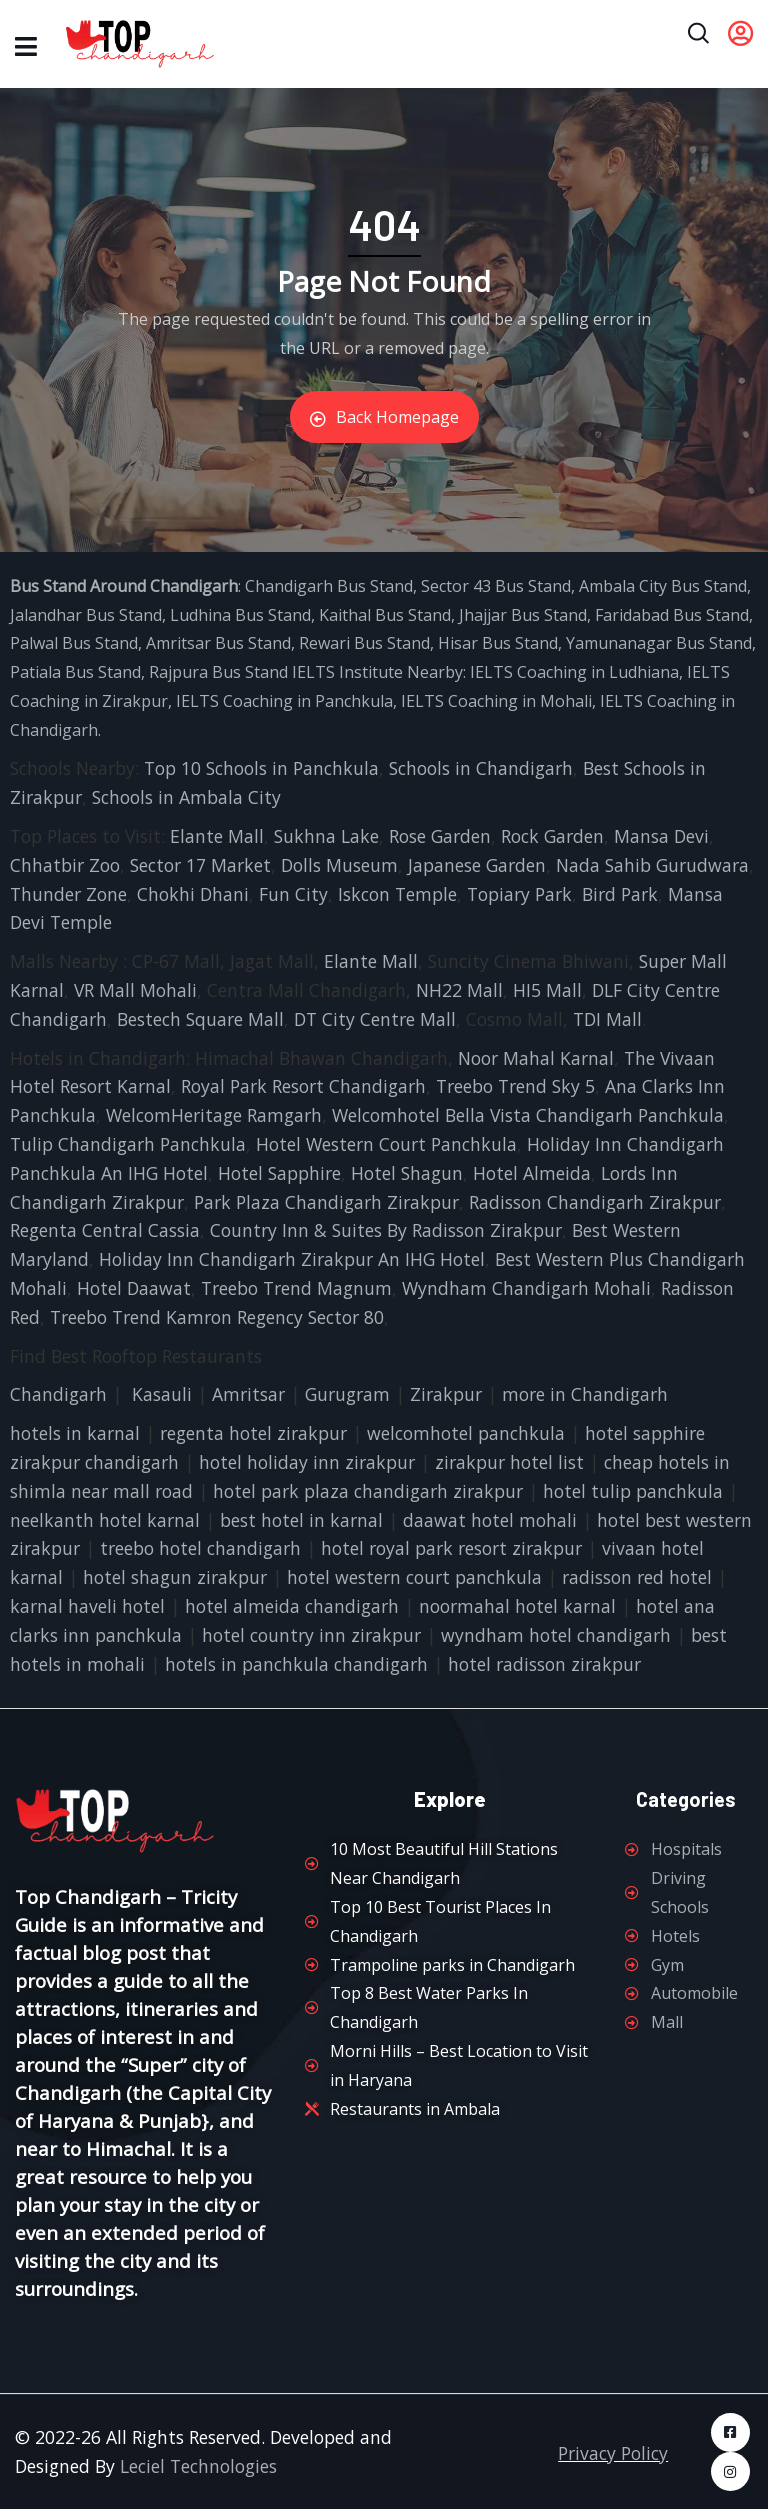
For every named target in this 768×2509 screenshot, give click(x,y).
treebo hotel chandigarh (200, 1548)
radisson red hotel (637, 1577)
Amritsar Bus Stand (218, 643)
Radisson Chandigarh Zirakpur (595, 1202)
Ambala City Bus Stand (663, 586)
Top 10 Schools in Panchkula (261, 768)
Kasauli (162, 1394)
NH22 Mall (459, 990)
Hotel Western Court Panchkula (386, 1144)
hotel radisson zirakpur (544, 1664)
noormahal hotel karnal (517, 1606)
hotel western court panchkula (414, 1577)
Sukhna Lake (326, 836)
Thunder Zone (68, 894)
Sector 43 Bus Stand (496, 586)
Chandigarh (58, 1394)
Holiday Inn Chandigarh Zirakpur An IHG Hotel (292, 1259)
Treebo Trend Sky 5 (515, 1086)
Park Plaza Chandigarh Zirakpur (326, 1202)
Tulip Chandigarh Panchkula (128, 1144)
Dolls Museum (339, 865)
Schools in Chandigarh (481, 768)
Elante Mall (217, 836)
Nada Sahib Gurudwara (652, 865)
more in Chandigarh (585, 1394)
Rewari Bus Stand (364, 643)
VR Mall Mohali (135, 990)
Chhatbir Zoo (65, 865)
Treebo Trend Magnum (296, 1288)
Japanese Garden (477, 865)
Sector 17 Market (200, 865)
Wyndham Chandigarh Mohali (526, 1288)
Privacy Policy (613, 2453)
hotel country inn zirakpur (311, 1635)
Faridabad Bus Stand (672, 615)
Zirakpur (446, 1394)
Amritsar (248, 1394)
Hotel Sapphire (279, 1173)
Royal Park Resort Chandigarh (303, 1086)
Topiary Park (519, 894)
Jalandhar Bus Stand (86, 615)
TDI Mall (607, 1019)
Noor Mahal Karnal (536, 1058)
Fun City (293, 894)
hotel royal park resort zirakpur (451, 1548)
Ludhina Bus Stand (240, 615)
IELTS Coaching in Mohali (496, 701)
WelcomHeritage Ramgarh (214, 1115)
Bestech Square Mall (200, 1019)
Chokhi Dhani (193, 894)
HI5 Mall (547, 990)
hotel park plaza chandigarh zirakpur (368, 1491)
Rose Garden (440, 836)
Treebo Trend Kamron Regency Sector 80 (217, 1317)
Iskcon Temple (397, 894)
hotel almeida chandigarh (292, 1606)
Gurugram (347, 1394)
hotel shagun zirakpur (175, 1577)
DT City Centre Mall (375, 1019)
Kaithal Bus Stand (385, 615)
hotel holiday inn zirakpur (307, 1462)
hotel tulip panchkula (633, 1491)
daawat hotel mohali (490, 1520)
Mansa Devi (661, 836)
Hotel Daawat (134, 1288)
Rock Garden (552, 836)
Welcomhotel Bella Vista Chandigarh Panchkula (528, 1115)
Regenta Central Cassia (105, 1230)
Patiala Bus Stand (75, 672)
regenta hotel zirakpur (253, 1433)
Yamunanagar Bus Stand (659, 643)
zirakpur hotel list (509, 1462)
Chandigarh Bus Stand (329, 586)
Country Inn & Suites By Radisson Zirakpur (386, 1230)
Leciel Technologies (198, 2466)
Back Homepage (384, 417)
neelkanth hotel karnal (105, 1520)
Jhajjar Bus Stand (523, 615)
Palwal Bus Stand (74, 643)
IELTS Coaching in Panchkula (284, 701)
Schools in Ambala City (186, 797)
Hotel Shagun (407, 1173)
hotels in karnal (75, 1433)
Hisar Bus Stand (498, 643)
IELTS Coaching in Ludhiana (574, 672)
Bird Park (620, 894)
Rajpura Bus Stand (218, 672)
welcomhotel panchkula (466, 1433)
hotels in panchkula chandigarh (296, 1664)
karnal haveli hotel (87, 1606)
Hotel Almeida (532, 1173)
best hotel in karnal (301, 1520)
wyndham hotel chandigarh (556, 1635)
